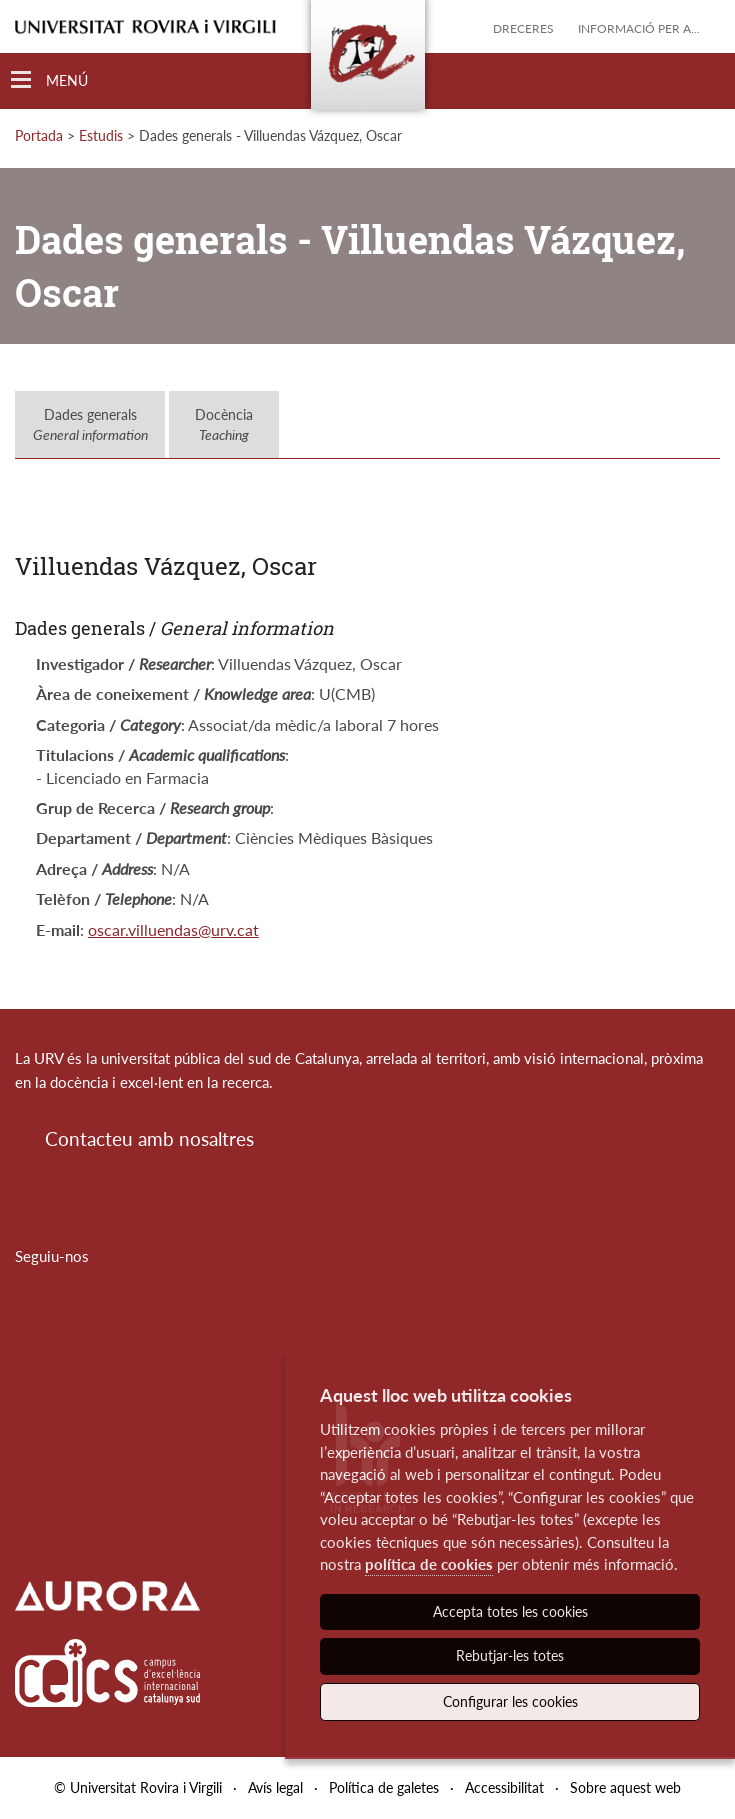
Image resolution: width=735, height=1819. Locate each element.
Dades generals (90, 424)
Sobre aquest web (625, 1787)
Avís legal (275, 1787)
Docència (224, 424)
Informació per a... (639, 28)
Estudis (101, 135)
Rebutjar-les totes (510, 1655)
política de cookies (429, 1564)
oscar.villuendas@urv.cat (173, 929)
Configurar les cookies (510, 1701)
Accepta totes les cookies (510, 1611)
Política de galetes (384, 1787)
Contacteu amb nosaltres (149, 1138)
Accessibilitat (504, 1787)
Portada (39, 135)
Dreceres (523, 28)
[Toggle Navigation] (49, 80)
